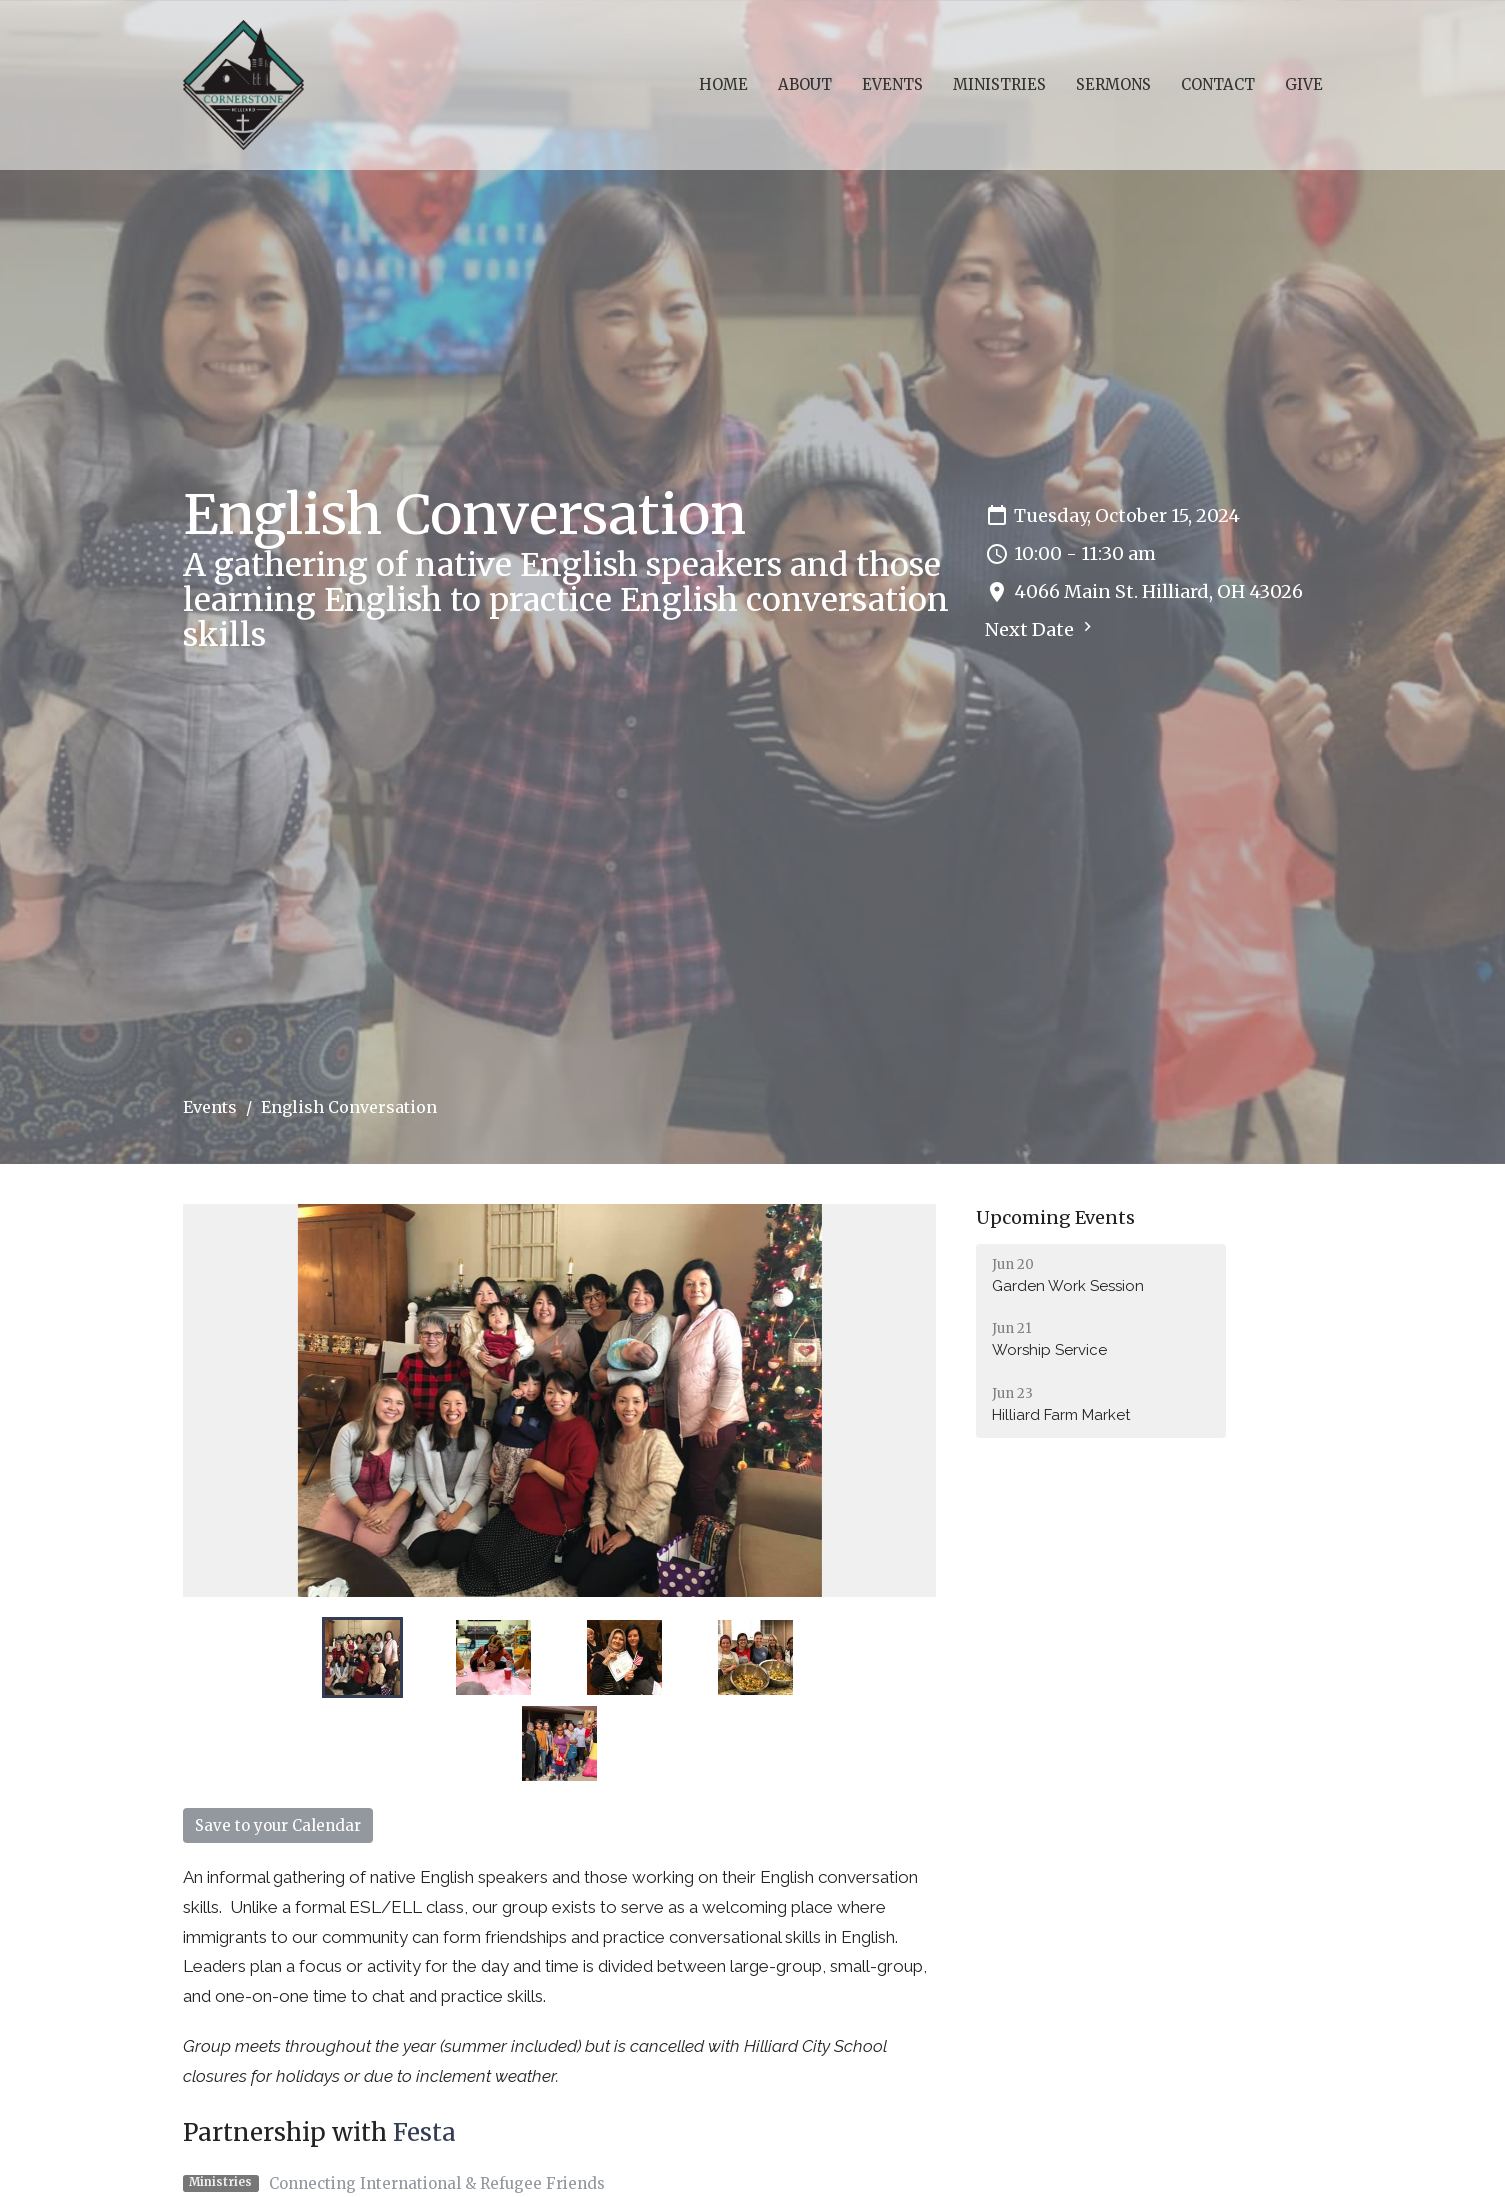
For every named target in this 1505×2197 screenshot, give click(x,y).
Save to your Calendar (278, 1825)
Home (723, 84)
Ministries (999, 84)
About (805, 84)
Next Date (1041, 629)
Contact (1218, 84)
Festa (424, 2132)
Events (892, 84)
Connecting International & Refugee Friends (437, 2183)
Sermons (1113, 84)
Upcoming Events (1055, 1217)
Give (1304, 84)
